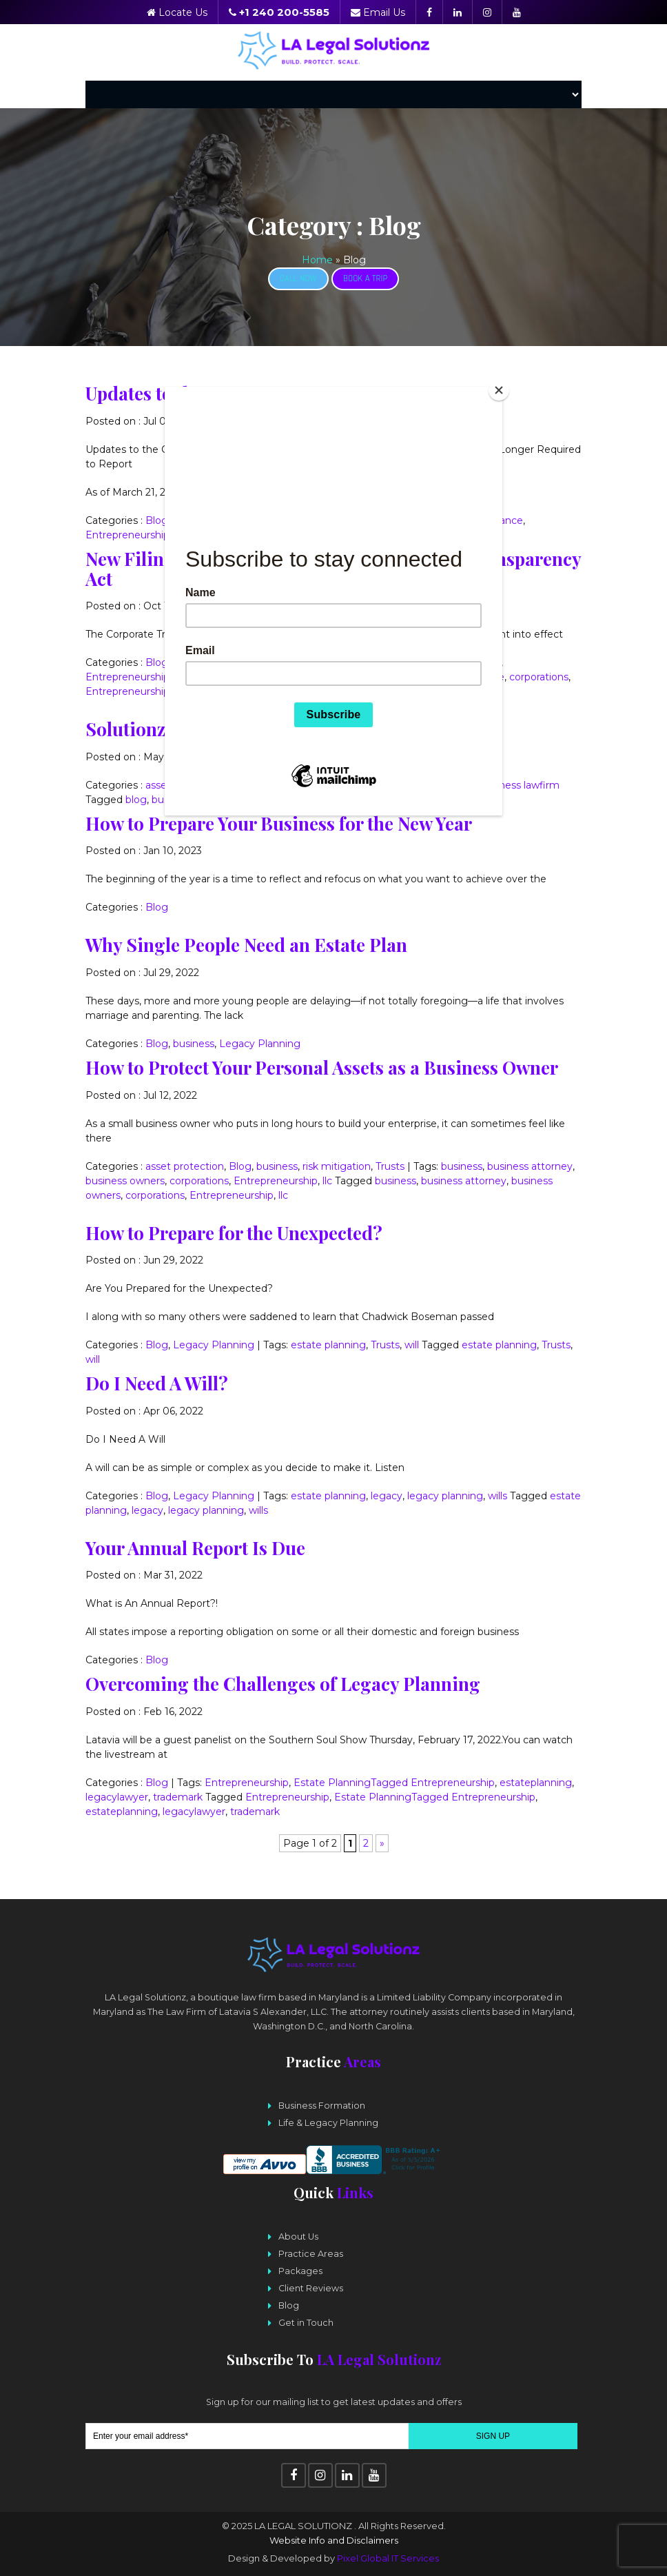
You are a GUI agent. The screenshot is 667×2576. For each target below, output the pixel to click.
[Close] (499, 390)
